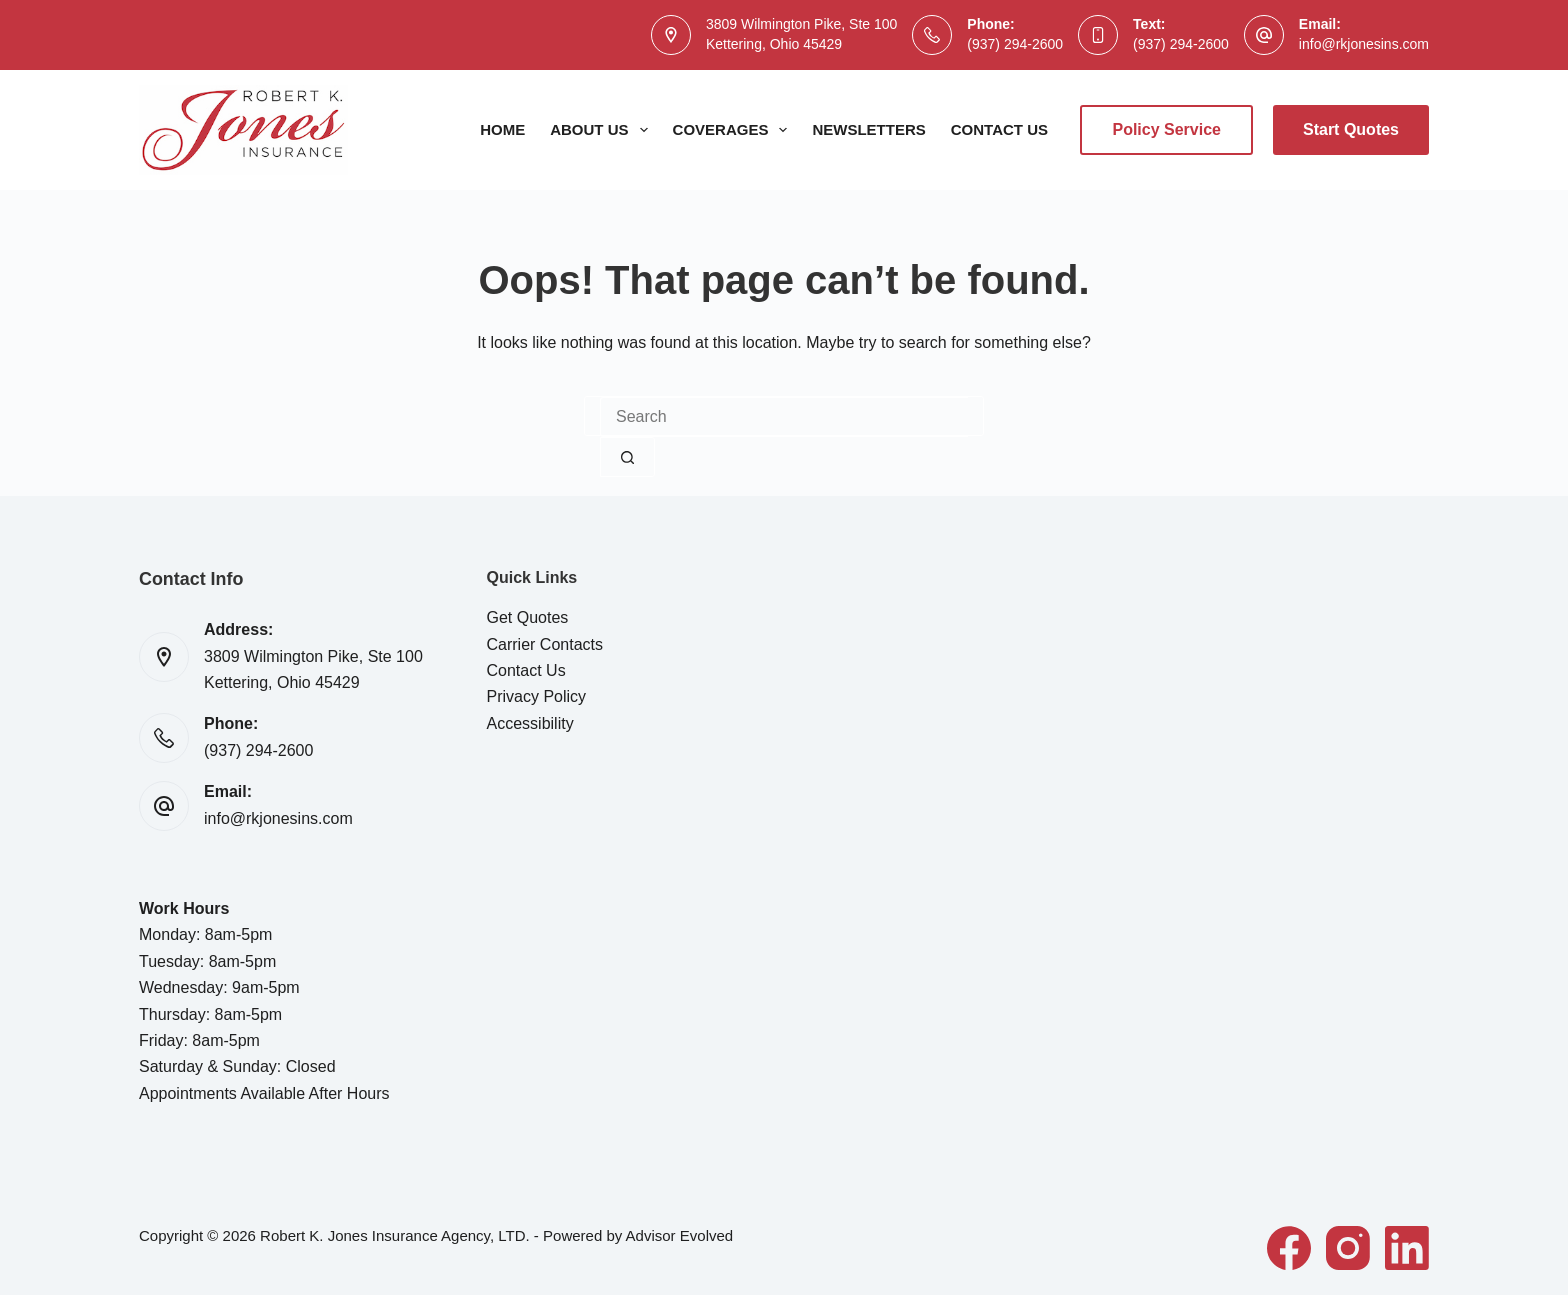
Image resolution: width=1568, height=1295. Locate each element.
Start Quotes (1351, 129)
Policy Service (1166, 129)
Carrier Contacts (545, 644)
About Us (602, 130)
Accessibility (530, 723)
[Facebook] (1289, 1248)
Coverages (734, 130)
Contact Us (999, 129)
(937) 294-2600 (1015, 44)
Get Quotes (528, 617)
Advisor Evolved (680, 1235)
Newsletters (868, 129)
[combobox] (784, 417)
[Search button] (627, 457)
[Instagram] (1348, 1248)
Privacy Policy (537, 696)
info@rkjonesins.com (1364, 44)
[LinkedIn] (1407, 1248)
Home (502, 129)
